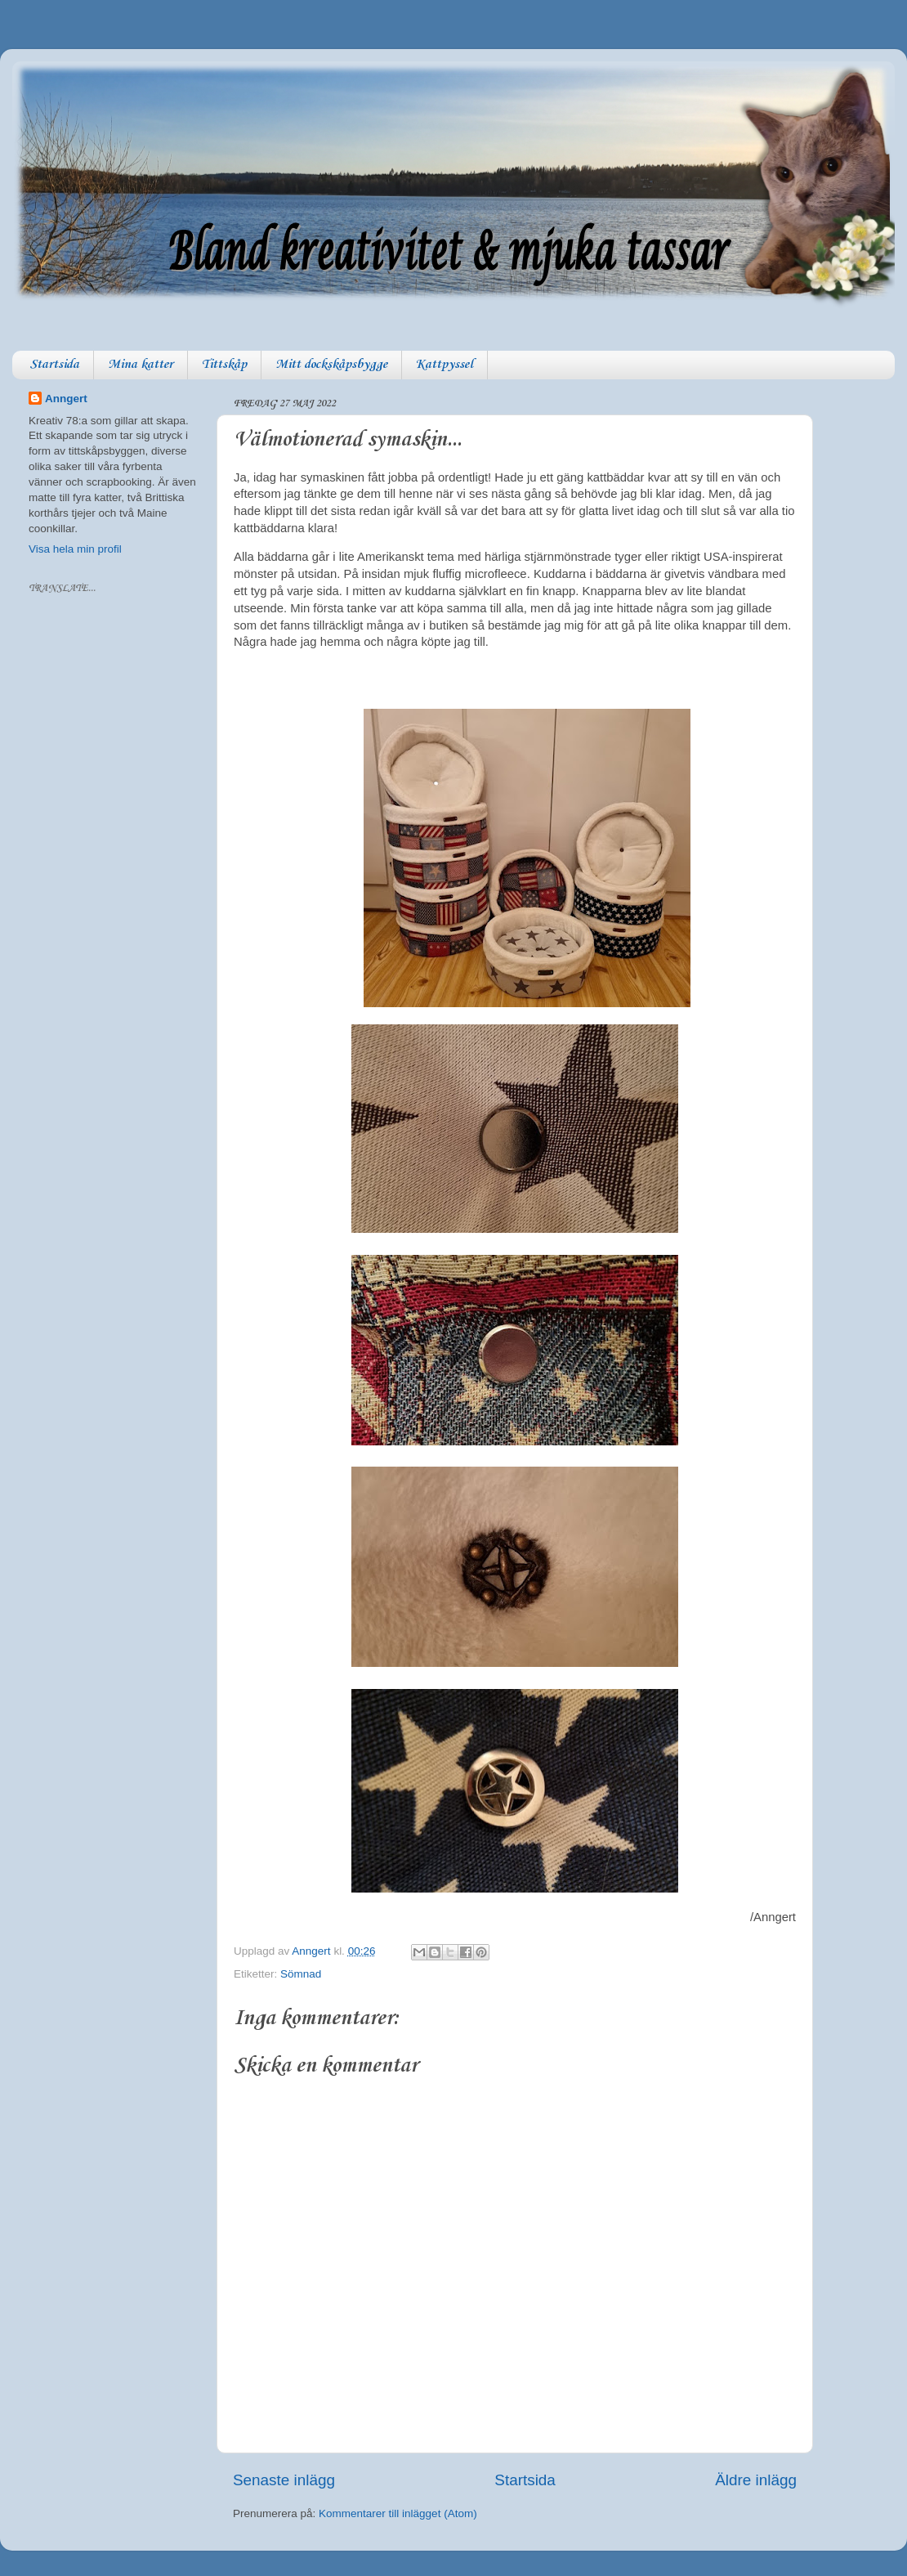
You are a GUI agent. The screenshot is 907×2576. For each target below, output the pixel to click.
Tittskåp (224, 364)
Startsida (54, 364)
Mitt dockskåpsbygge (331, 364)
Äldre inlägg (756, 2480)
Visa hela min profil (75, 549)
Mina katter (140, 364)
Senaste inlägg (284, 2480)
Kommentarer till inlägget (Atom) (398, 2513)
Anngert (66, 398)
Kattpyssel (444, 364)
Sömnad (300, 1974)
